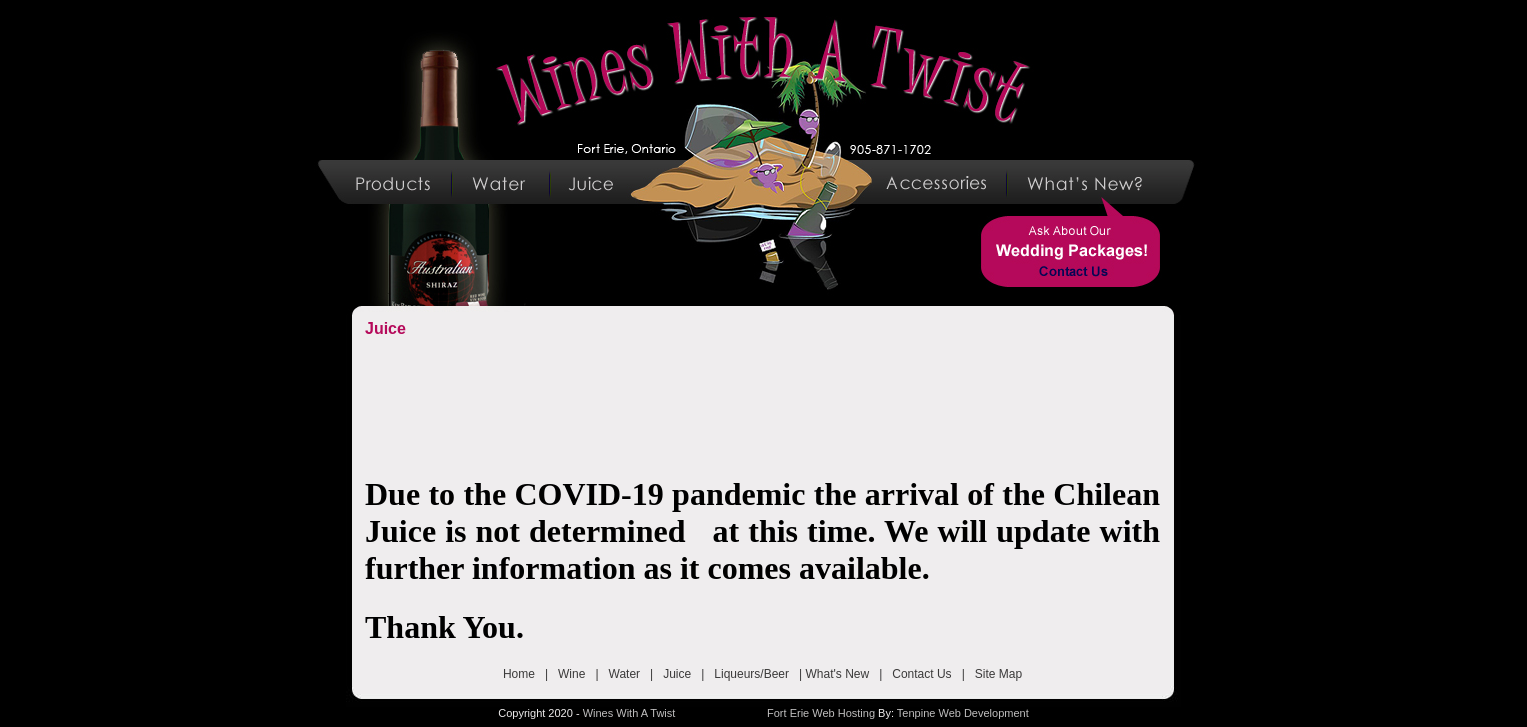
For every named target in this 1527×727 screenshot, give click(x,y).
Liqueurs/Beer (751, 674)
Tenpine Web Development (963, 713)
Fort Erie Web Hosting (821, 713)
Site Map (998, 674)
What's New (838, 674)
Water (625, 674)
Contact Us (921, 674)
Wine (571, 674)
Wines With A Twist (629, 713)
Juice (677, 674)
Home (519, 674)
